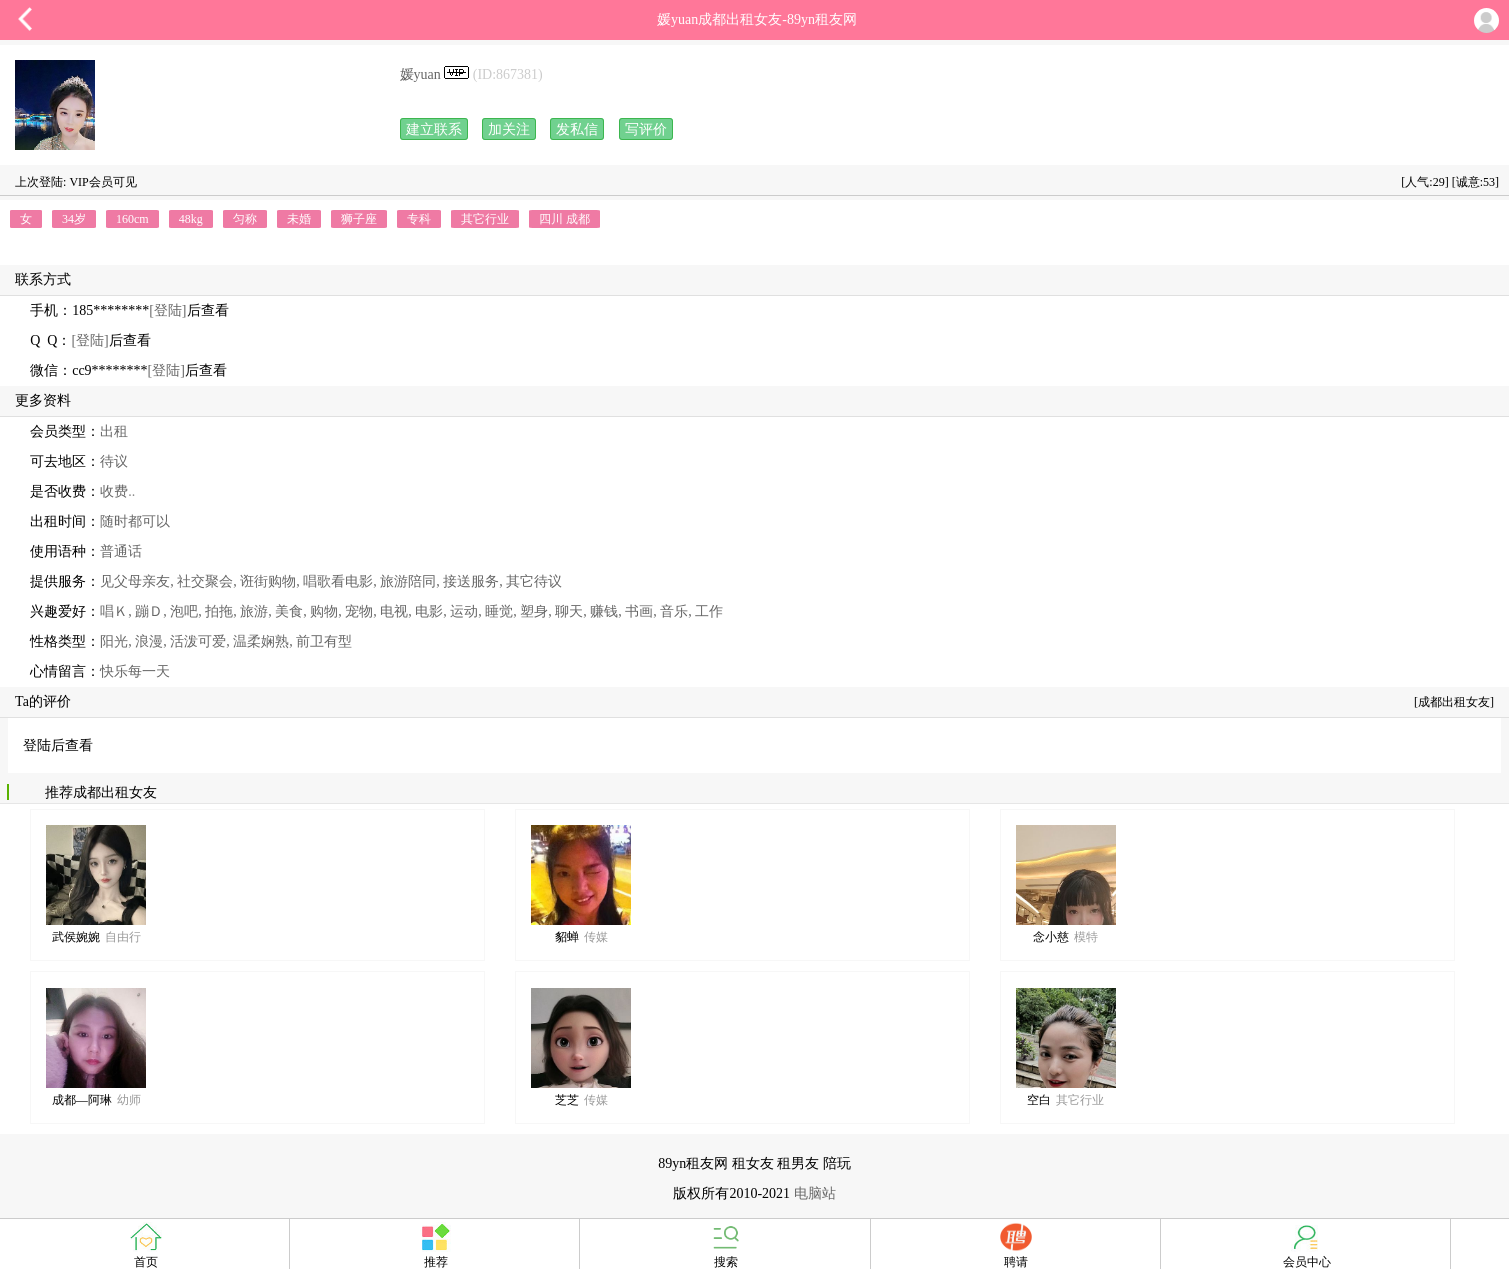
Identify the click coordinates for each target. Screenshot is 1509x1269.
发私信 (577, 129)
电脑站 (815, 1193)
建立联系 (434, 129)
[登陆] (167, 310)
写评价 (646, 129)
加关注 (509, 129)
